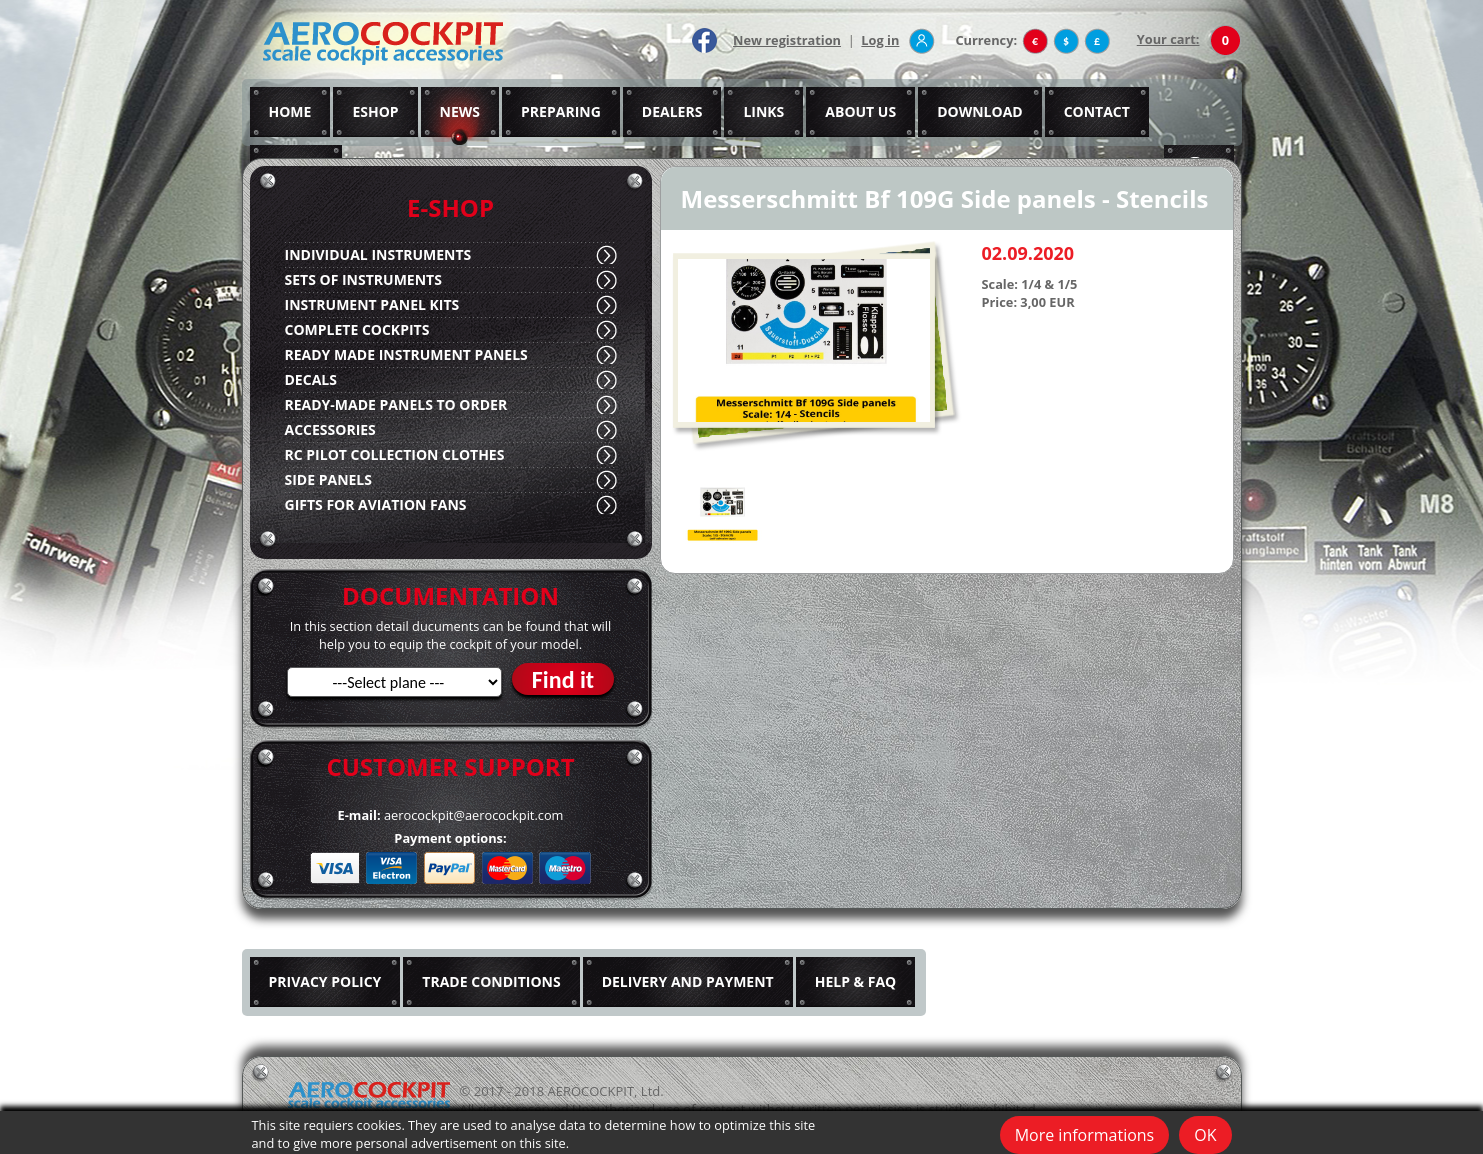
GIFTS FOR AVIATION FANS (376, 504)
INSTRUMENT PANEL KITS (372, 304)
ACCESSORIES (330, 429)
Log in (880, 40)
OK (1205, 1135)
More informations (1085, 1135)
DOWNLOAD (980, 111)
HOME (290, 111)
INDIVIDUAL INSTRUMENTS (378, 254)
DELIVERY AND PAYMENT (688, 981)
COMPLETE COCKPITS (357, 329)
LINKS (763, 111)
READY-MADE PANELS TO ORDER (396, 404)
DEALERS (672, 111)
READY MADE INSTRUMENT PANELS (406, 354)
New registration (787, 40)
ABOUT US (860, 111)
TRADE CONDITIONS (491, 981)
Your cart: (1168, 39)
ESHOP (375, 111)
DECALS (311, 379)
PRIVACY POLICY (325, 981)
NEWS (460, 111)
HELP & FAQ (856, 981)
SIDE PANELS (328, 479)
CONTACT (1097, 111)
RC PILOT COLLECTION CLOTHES (395, 454)
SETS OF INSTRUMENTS (363, 279)
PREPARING (561, 111)
